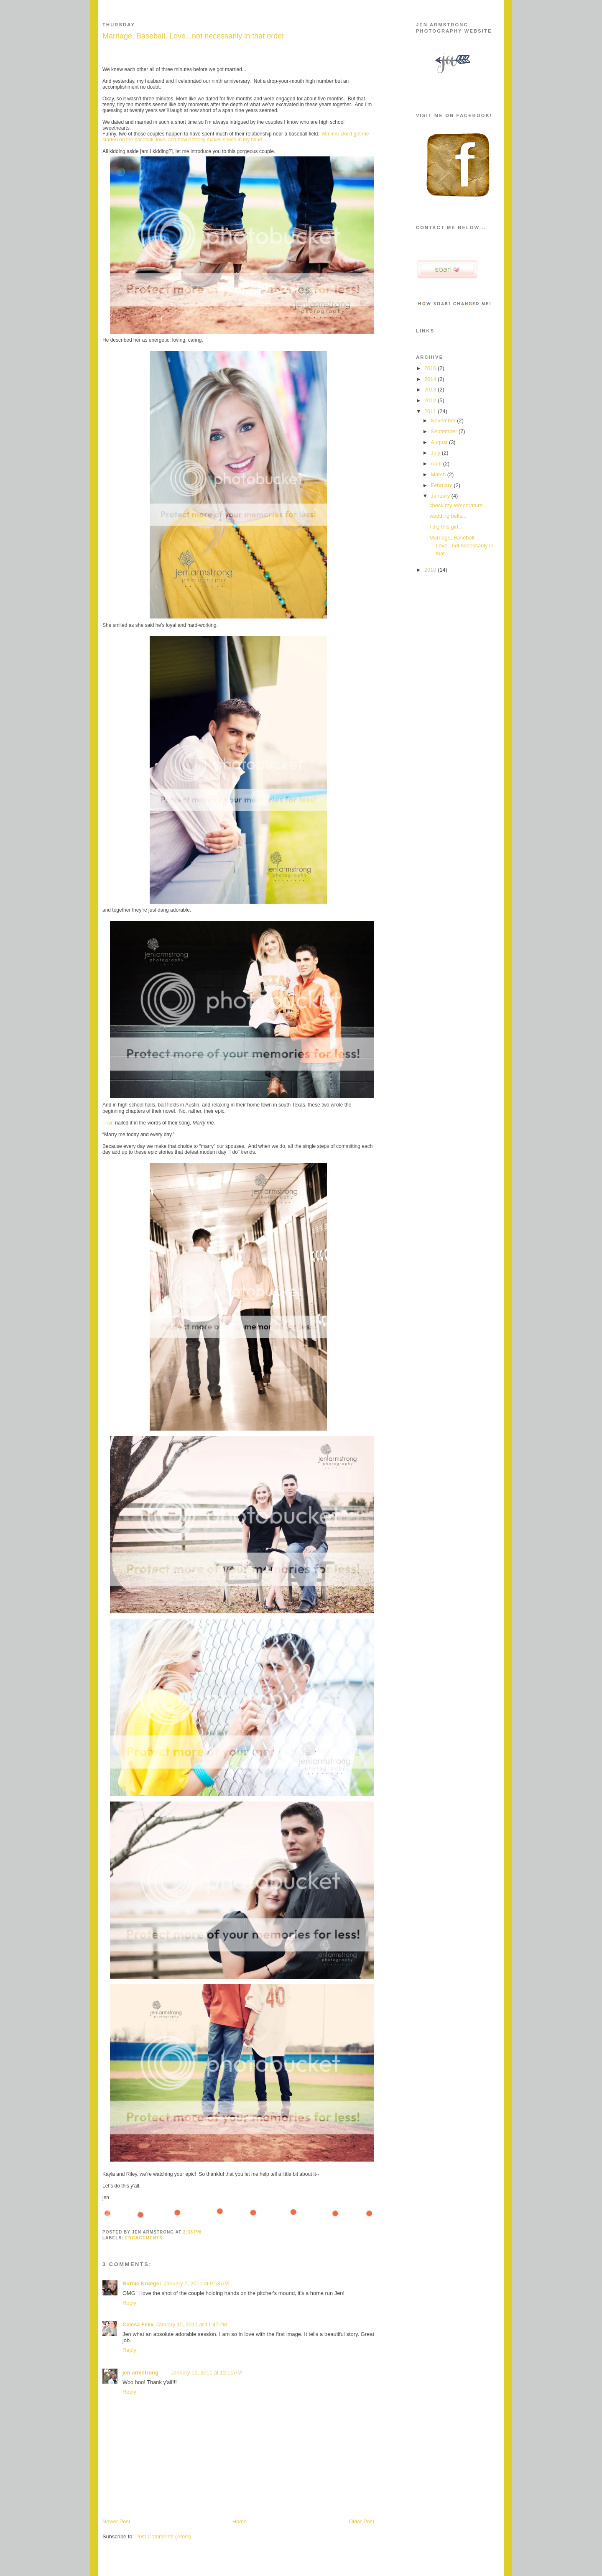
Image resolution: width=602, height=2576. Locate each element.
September (444, 431)
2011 (431, 411)
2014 (431, 379)
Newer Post (116, 2521)
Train (108, 1123)
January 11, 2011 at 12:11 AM (206, 2372)
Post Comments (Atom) (163, 2536)
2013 (431, 389)
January (441, 496)
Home (239, 2521)
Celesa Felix (137, 2324)
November (444, 420)
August (440, 442)
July (436, 453)
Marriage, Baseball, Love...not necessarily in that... (461, 545)
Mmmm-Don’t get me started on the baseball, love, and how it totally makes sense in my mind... (235, 137)
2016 (431, 368)
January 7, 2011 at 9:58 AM (196, 2283)
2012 (431, 400)
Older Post (361, 2521)
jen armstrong (140, 2372)
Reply (129, 2303)
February (442, 485)
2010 (431, 570)
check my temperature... (458, 505)
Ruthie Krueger (141, 2283)
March (439, 474)
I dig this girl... (445, 527)
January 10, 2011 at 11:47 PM (191, 2324)
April (437, 463)
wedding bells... (448, 516)
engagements (144, 2238)
